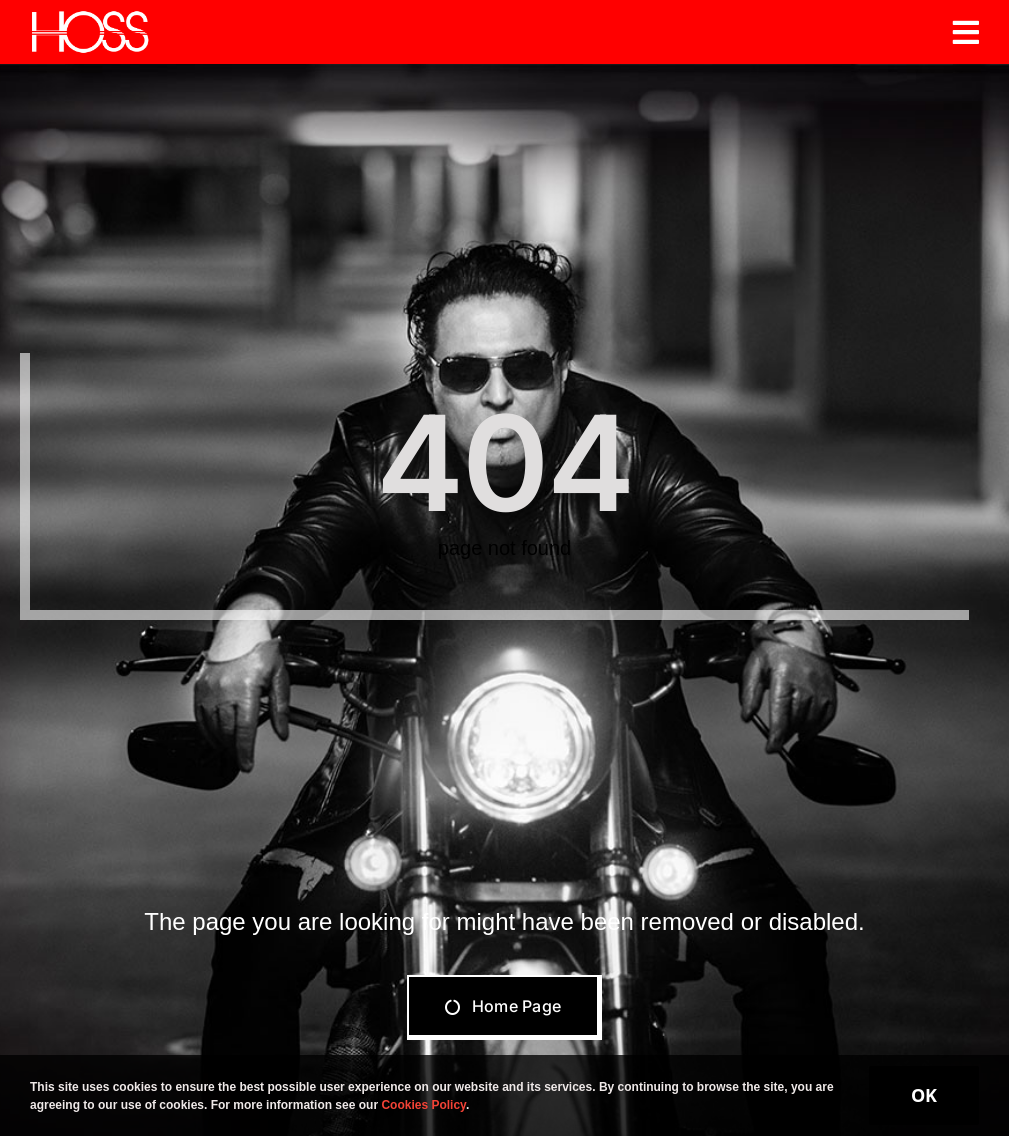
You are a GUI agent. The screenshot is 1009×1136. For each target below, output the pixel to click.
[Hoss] (90, 17)
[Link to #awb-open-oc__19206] (966, 32)
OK (924, 1095)
